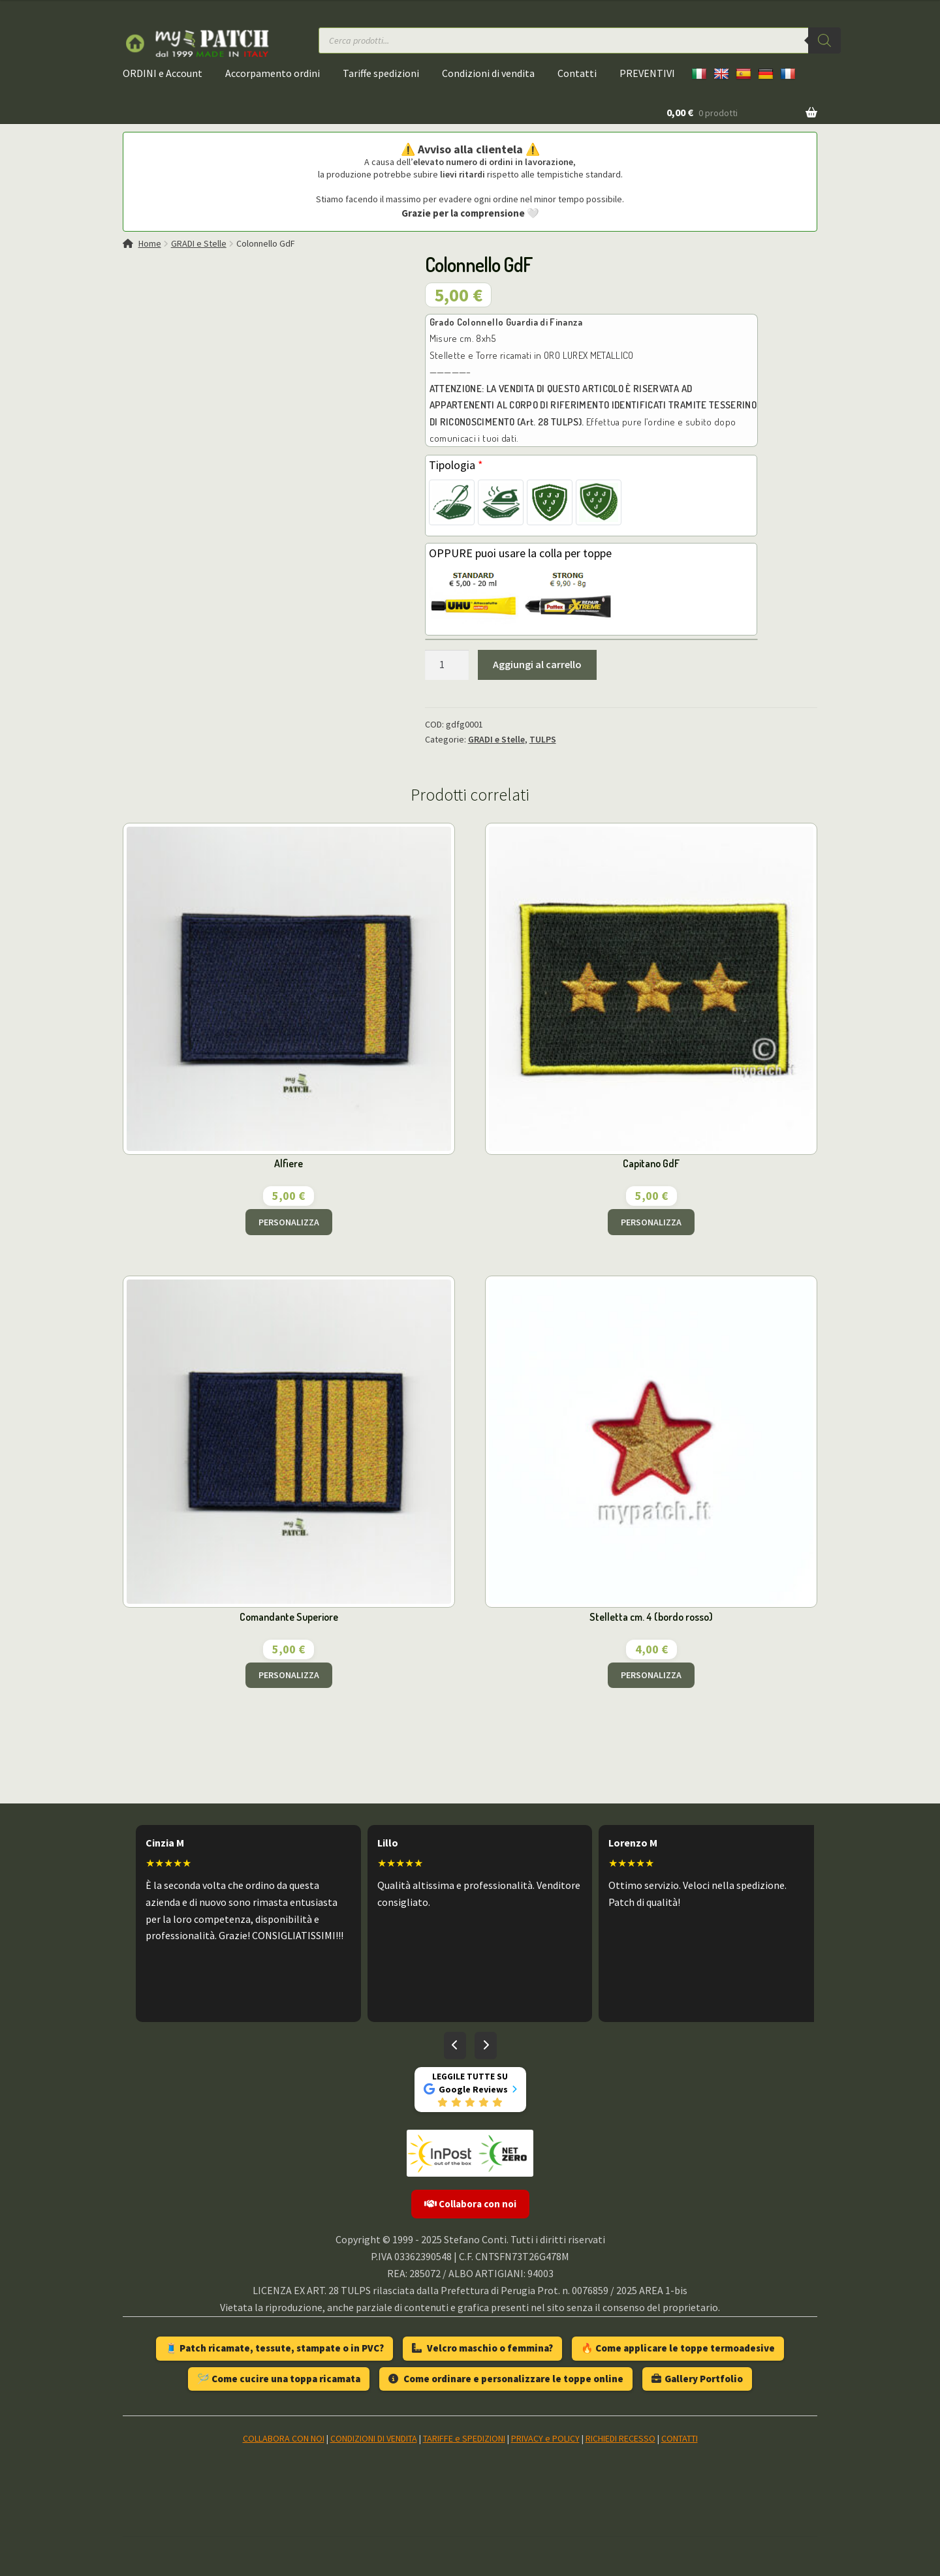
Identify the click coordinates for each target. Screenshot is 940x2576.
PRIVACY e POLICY (545, 2438)
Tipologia (456, 464)
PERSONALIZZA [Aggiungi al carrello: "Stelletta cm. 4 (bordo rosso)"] (651, 1675)
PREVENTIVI (647, 73)
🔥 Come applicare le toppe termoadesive (678, 2348)
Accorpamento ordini (272, 73)
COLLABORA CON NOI (283, 2438)
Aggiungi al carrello (537, 664)
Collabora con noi (470, 2204)
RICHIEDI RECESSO (620, 2438)
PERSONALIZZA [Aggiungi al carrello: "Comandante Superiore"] (288, 1675)
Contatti (577, 73)
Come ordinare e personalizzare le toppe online (505, 2378)
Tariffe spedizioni (381, 73)
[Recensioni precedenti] (455, 2045)
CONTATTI (679, 2438)
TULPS (542, 739)
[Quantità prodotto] (447, 665)
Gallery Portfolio (697, 2378)
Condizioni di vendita (488, 73)
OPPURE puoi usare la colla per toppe (520, 552)
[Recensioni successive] (486, 2045)
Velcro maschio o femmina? (482, 2348)
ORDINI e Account (162, 73)
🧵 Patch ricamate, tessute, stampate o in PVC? (274, 2348)
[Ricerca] (824, 40)
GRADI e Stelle (199, 243)
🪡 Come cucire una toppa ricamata (278, 2378)
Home (149, 243)
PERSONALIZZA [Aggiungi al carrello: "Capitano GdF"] (651, 1222)
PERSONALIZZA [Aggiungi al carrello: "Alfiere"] (288, 1222)
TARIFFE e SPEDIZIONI (464, 2438)
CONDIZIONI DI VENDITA (373, 2438)
